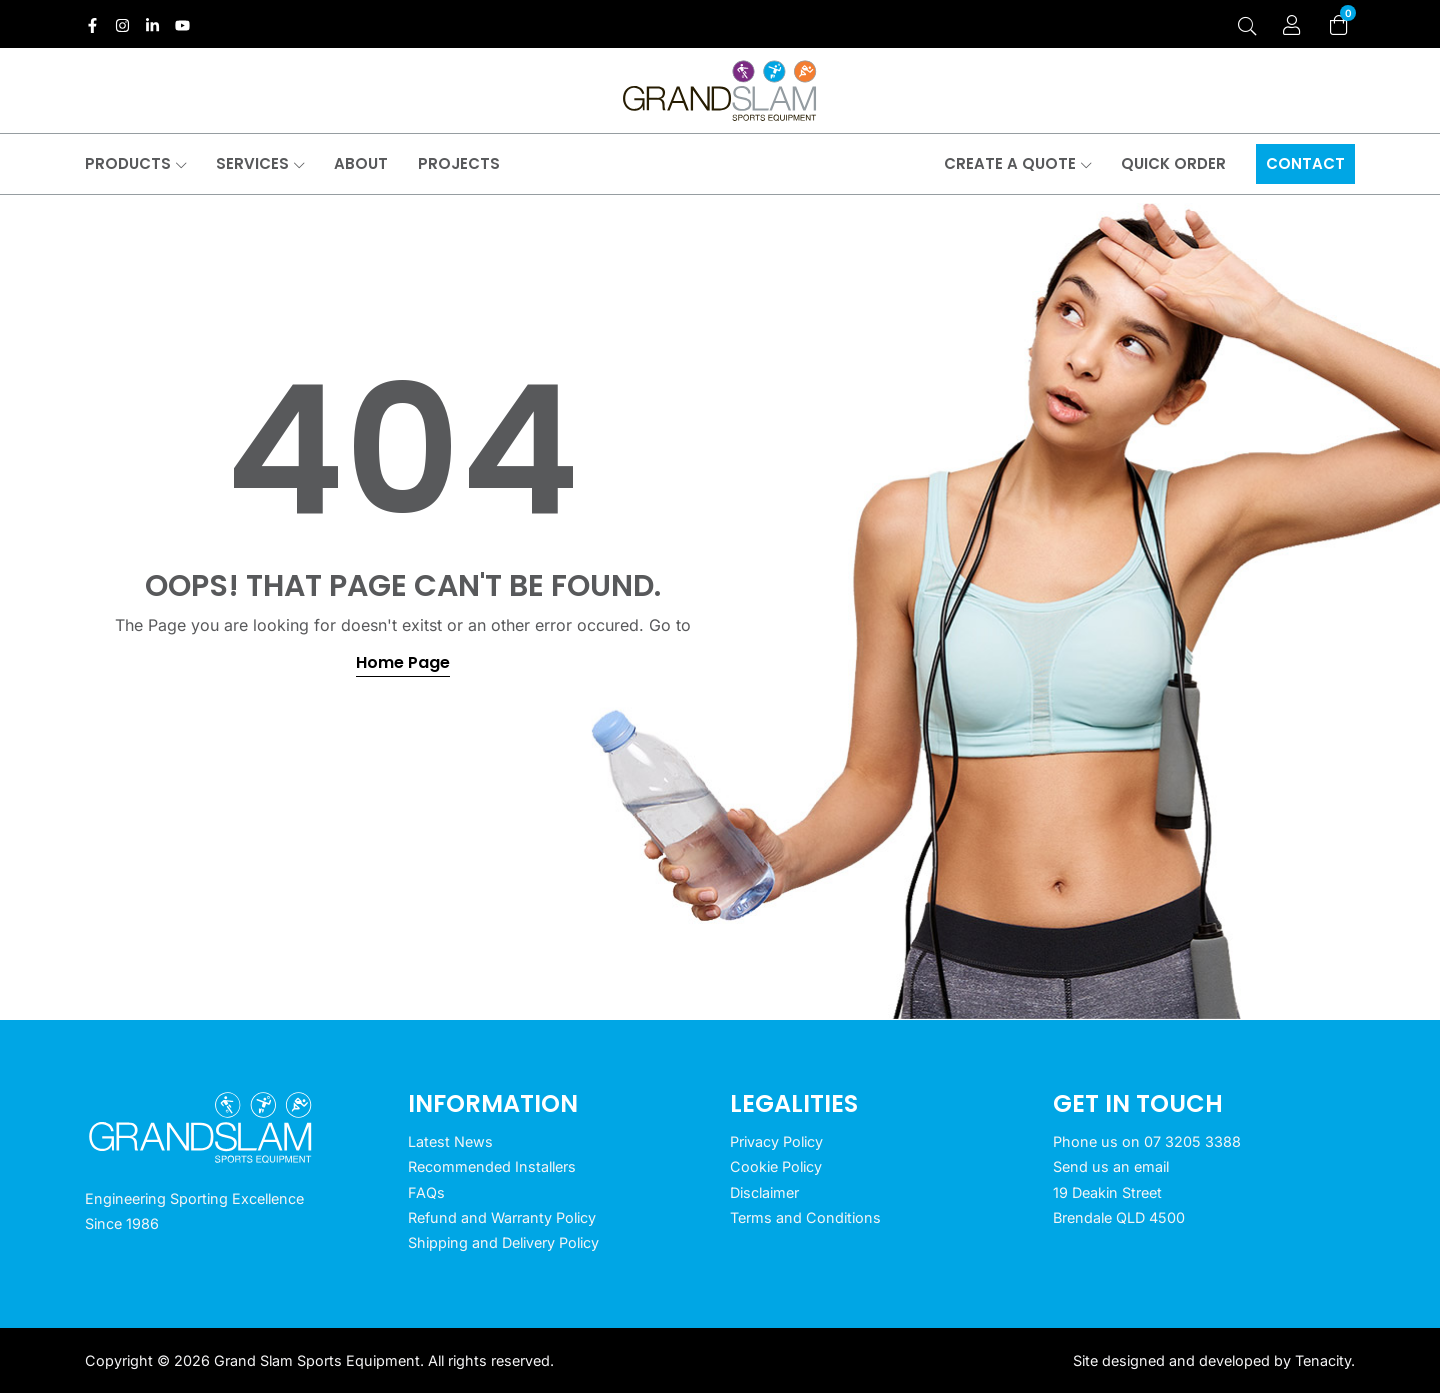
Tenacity (1323, 1360)
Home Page (403, 662)
